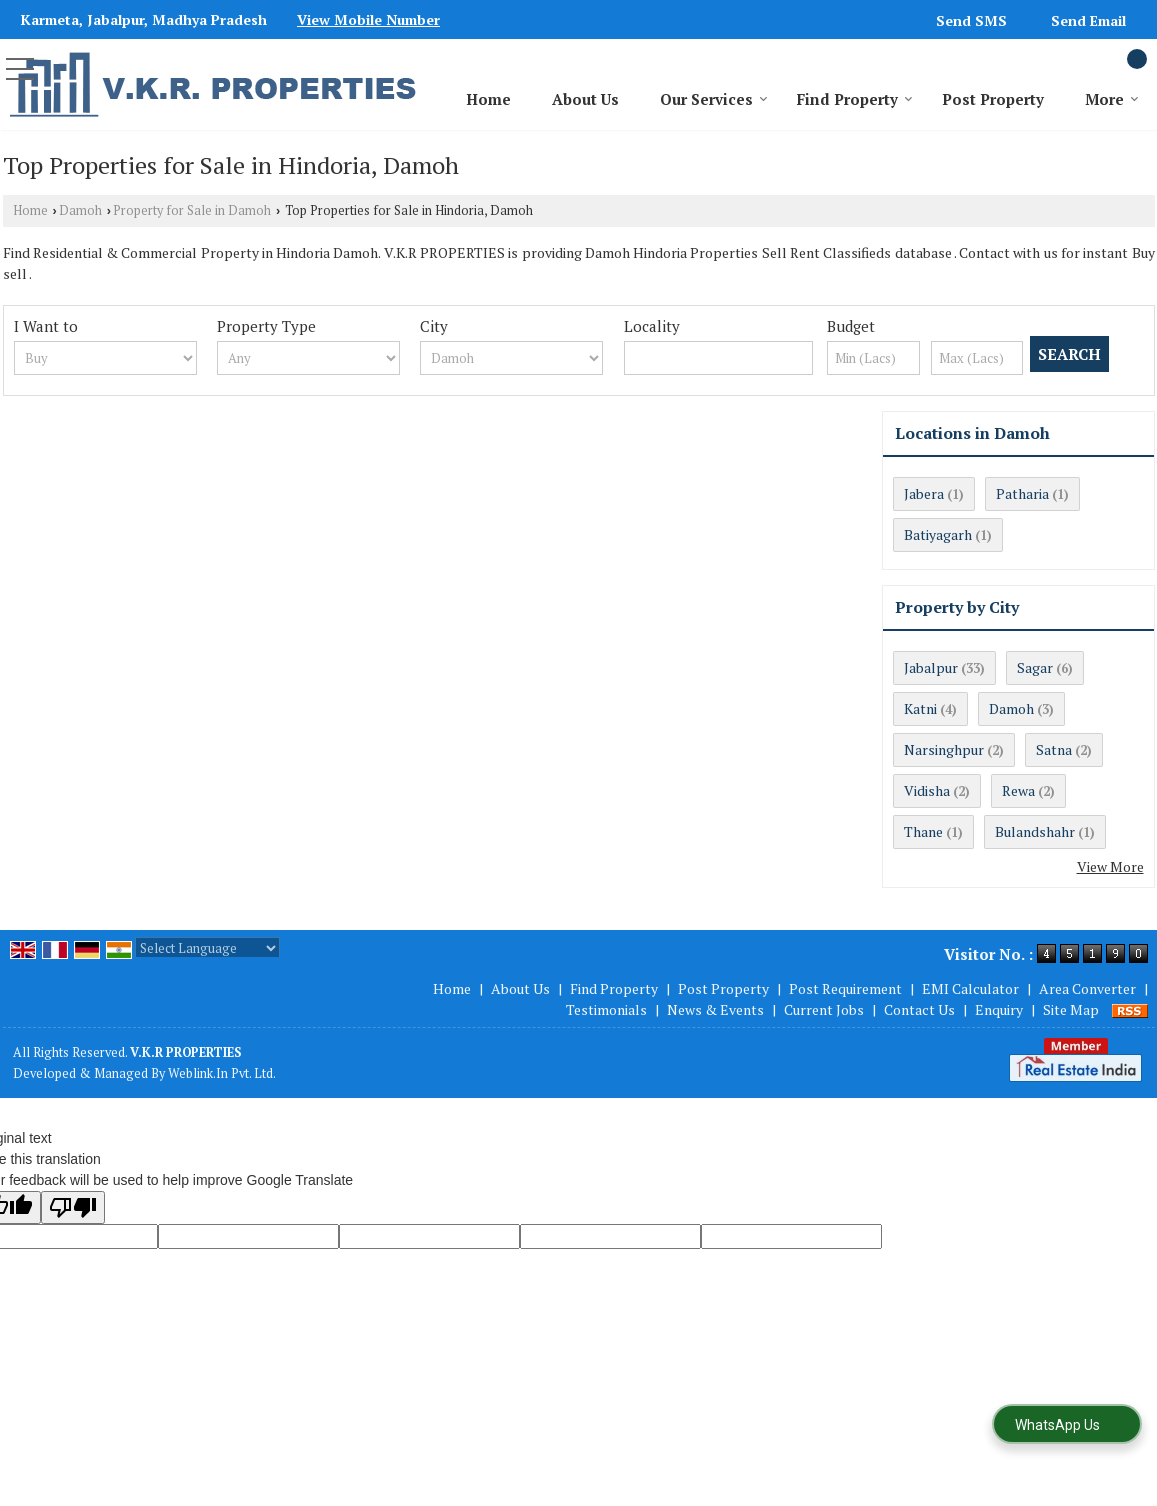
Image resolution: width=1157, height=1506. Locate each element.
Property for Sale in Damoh (192, 210)
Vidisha (927, 790)
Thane (923, 831)
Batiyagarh (938, 534)
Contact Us (919, 1009)
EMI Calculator (970, 988)
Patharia (1022, 493)
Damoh (80, 210)
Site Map (1071, 1009)
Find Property (855, 99)
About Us (585, 99)
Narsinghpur (944, 749)
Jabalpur (931, 667)
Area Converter (1087, 988)
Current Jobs (824, 1009)
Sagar (1035, 667)
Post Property (993, 99)
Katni (920, 708)
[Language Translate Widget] (207, 948)
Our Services (714, 99)
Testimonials (606, 1009)
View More (1110, 866)
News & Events (715, 1009)
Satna (1054, 749)
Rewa (1018, 790)
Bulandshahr (1035, 831)
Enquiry (999, 1009)
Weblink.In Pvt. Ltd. (222, 1073)
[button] (368, 19)
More (1112, 99)
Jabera (924, 493)
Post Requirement (845, 988)
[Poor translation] (73, 1207)
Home (488, 99)
